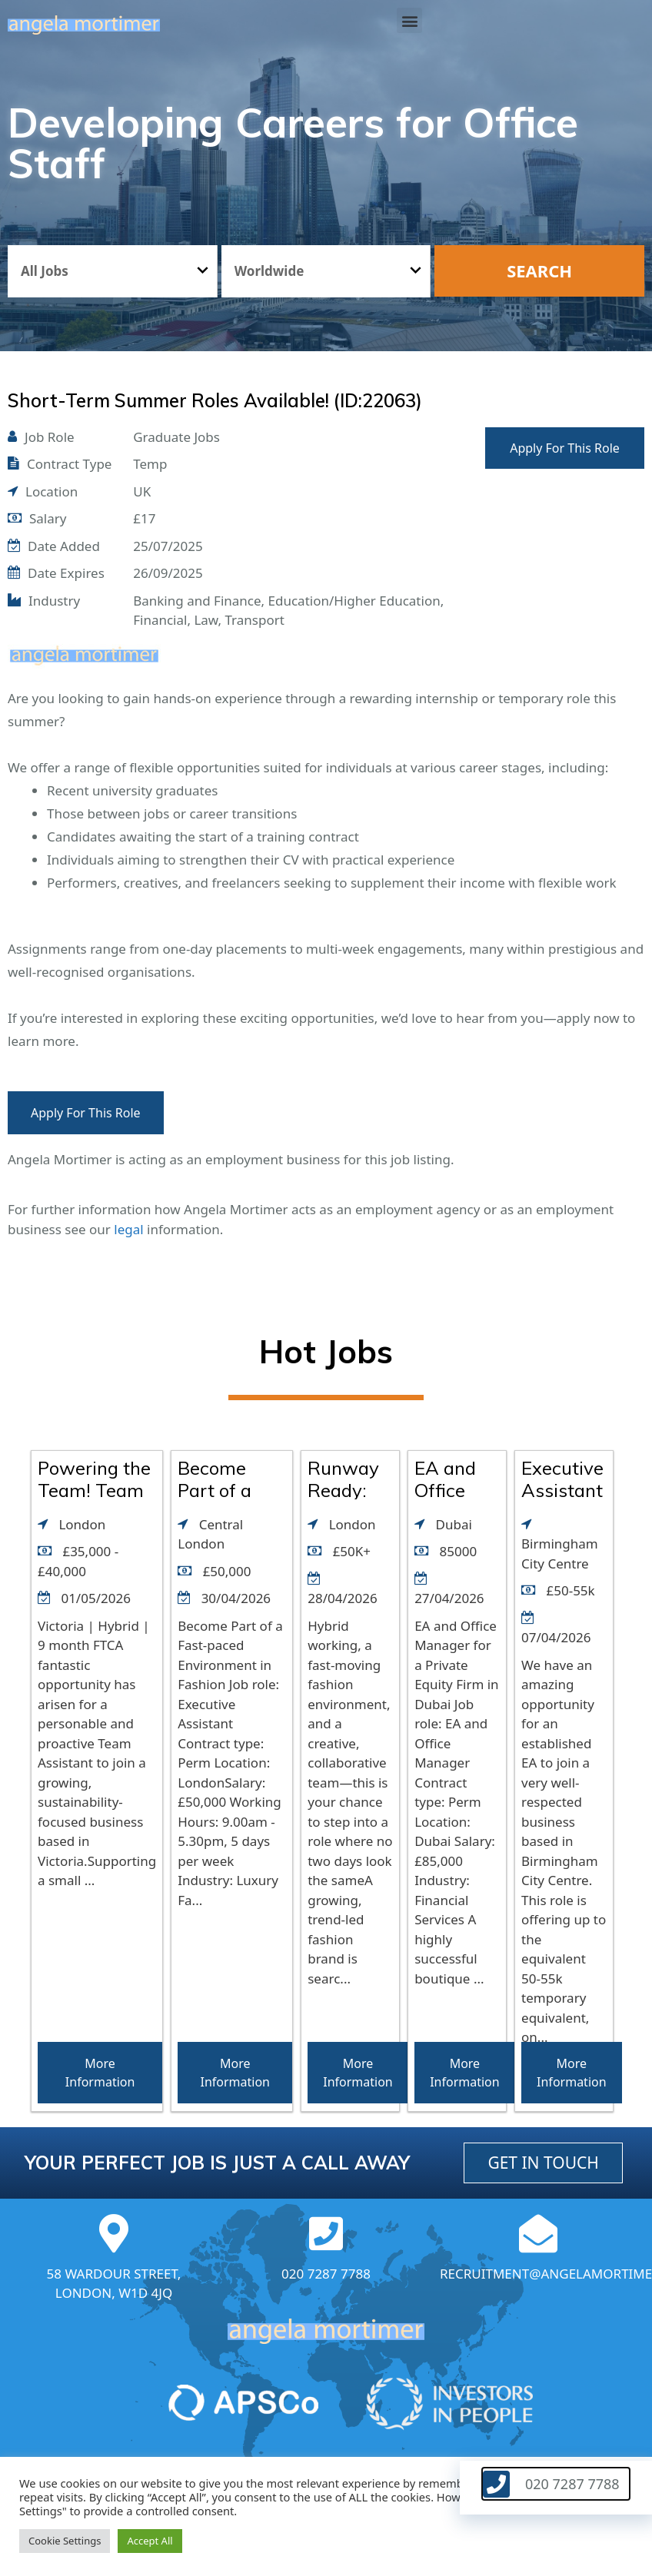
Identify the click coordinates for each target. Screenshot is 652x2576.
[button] (409, 20)
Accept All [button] (149, 2541)
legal (128, 1229)
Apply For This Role (565, 448)
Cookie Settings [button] (64, 2541)
